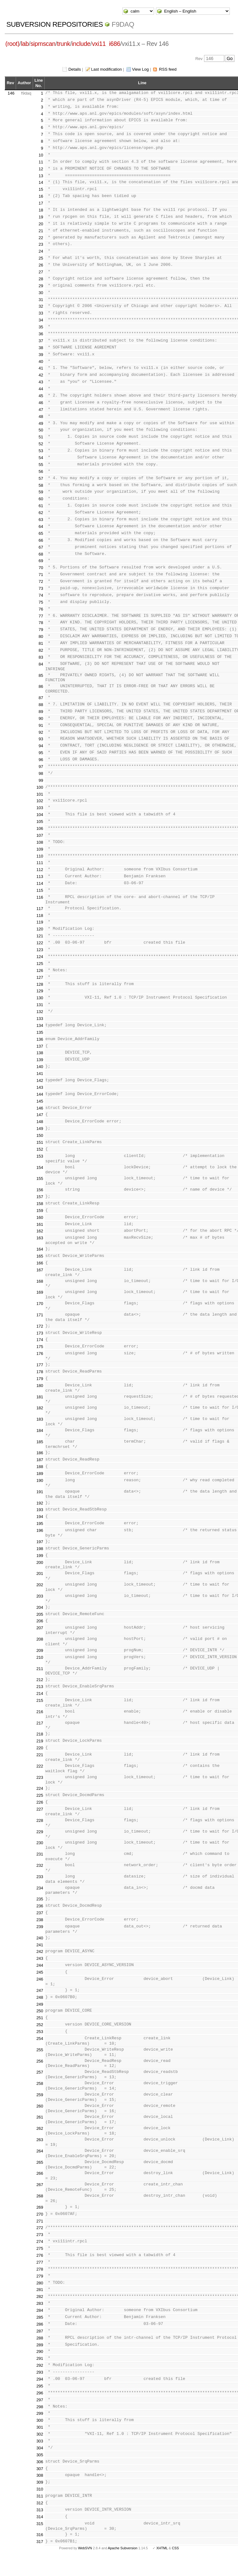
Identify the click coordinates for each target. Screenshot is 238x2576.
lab (25, 43)
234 (39, 1888)
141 (39, 1073)
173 (39, 1333)
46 (41, 402)
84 (41, 664)
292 (39, 2365)
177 (39, 1364)
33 (41, 313)
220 (39, 1748)
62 (41, 512)
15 (41, 189)
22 (41, 237)
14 (41, 182)
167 (39, 1270)
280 (39, 2283)
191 (39, 1491)
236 (39, 1906)
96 (41, 759)
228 (39, 1820)
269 (39, 2207)
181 (39, 1397)
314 (39, 2516)
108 (39, 842)
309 (39, 2482)
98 (41, 773)
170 (39, 1303)
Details (74, 69)
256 (39, 2061)
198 (39, 1548)
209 (39, 1650)
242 (39, 1951)
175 (39, 1346)
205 (39, 1614)
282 (39, 2296)
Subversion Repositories (54, 24)
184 (39, 1430)
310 (39, 2489)
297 (39, 2400)
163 (39, 1238)
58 (41, 485)
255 (39, 2049)
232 (39, 1865)
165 (39, 1256)
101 (39, 794)
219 (39, 1741)
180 (39, 1385)
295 (39, 2386)
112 (39, 869)
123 (39, 949)
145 (39, 1101)
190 (39, 1480)
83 (41, 657)
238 (39, 1919)
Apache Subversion (122, 2548)
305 (39, 2455)
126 (39, 970)
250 (39, 2011)
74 (41, 595)
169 (39, 1292)
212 (39, 1679)
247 (39, 1990)
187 (39, 1459)
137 (39, 1046)
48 (41, 416)
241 (39, 1945)
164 (39, 1249)
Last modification (106, 69)
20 (41, 224)
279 (39, 2276)
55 (41, 464)
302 (39, 2434)
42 (41, 375)
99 (41, 780)
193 (39, 1509)
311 (39, 2496)
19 (41, 217)
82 (41, 650)
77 (41, 616)
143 (39, 1087)
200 (39, 1562)
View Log (140, 69)
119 (39, 922)
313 (39, 2509)
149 (39, 1128)
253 (39, 2031)
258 (39, 2083)
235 (39, 1899)
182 (39, 1408)
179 (39, 1378)
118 (39, 915)
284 (39, 2310)
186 (39, 1452)
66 (41, 540)
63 (41, 519)
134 (39, 1025)
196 (39, 1530)
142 (39, 1080)
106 (39, 828)
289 (39, 2345)
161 (39, 1224)
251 (39, 2017)
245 (39, 1972)
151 (39, 1142)
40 (41, 361)
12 (41, 169)
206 (39, 1621)
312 (39, 2503)
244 (39, 1965)
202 (39, 1584)
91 (41, 725)
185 (39, 1441)
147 (39, 1114)
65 (41, 533)
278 (39, 2269)
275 (39, 2248)
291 (39, 2358)
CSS (175, 2548)
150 (39, 1135)
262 (39, 2128)
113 (39, 876)
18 (41, 210)
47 (41, 409)
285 (39, 2317)
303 (39, 2441)
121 (39, 936)
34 (41, 320)
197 (39, 1541)
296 (39, 2393)
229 (39, 1831)
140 (39, 1066)
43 (41, 382)
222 (39, 1766)
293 (39, 2372)
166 (39, 1263)
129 (39, 991)
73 (41, 588)
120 (39, 929)
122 (39, 942)
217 (39, 1723)
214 (39, 1693)
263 (39, 2139)
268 (39, 2196)
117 (39, 908)
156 (39, 1189)
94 (41, 745)
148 (39, 1121)
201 (39, 1573)
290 (39, 2351)
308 (39, 2475)
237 (39, 1912)
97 (41, 766)
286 (39, 2324)
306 (39, 2461)
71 (41, 574)
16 (41, 196)
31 (41, 299)
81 (41, 643)
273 (39, 2234)
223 (39, 1777)
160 (39, 1217)
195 (39, 1523)
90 (41, 718)
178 (39, 1371)
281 (39, 2289)
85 (41, 675)
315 (39, 2523)
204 (39, 1607)
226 (39, 1802)
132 (39, 1011)
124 (39, 956)
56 (41, 471)
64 (41, 526)
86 (41, 686)
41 (41, 368)
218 (39, 1734)
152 (39, 1149)
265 (39, 2162)
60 (41, 498)
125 (39, 963)
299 (39, 2413)
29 (41, 285)
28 (41, 279)
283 (39, 2303)
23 (41, 244)
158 (39, 1203)
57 (41, 478)
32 (41, 306)
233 (39, 1876)
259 (39, 2094)
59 (41, 492)
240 (39, 1938)
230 (39, 1842)
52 (41, 443)
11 (41, 162)
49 (41, 423)
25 (41, 258)
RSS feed (168, 69)
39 (41, 354)
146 (11, 93)
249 (39, 2004)
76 (41, 609)
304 (39, 2448)
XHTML (162, 2548)
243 (39, 1958)
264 (39, 2151)
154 (39, 1167)
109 (39, 849)
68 (41, 554)
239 (39, 1926)
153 (39, 1156)
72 (41, 581)
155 (39, 1178)
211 (39, 1668)
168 (39, 1281)
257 (39, 2072)
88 (41, 704)
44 (41, 388)
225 (39, 1795)
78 (41, 622)
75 (41, 602)
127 (39, 977)
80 (41, 636)
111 (39, 862)
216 (39, 1711)
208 (39, 1639)
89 (41, 711)
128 (39, 984)
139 (39, 1059)
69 (41, 560)
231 (39, 1854)
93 (41, 739)
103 (39, 807)
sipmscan (43, 43)
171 (39, 1315)
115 (39, 890)
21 (41, 230)
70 (41, 567)
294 (39, 2379)
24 (41, 251)
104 (39, 814)
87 (41, 697)
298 (39, 2406)
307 (39, 2468)
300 (39, 2420)
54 (41, 457)
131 (39, 1004)
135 (39, 1032)
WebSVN (85, 2548)
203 (39, 1596)
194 (39, 1516)
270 (39, 2214)
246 (39, 1979)
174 (39, 1339)
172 (39, 1326)
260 (39, 2106)
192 (39, 1503)
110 (39, 856)
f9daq (123, 24)
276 (39, 2255)
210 (39, 1657)
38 (41, 347)
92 (41, 732)
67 (41, 547)
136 (39, 1039)
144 (39, 1094)
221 (39, 1754)
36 (41, 334)
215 (39, 1700)
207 (39, 1627)
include (81, 43)
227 (39, 1809)
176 (39, 1353)
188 (39, 1466)
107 (39, 835)
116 (39, 897)
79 (41, 629)
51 (41, 437)
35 (41, 327)
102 (39, 800)
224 (39, 1788)
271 (39, 2221)
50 (41, 430)
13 (41, 175)
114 (39, 883)
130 (39, 997)
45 (41, 395)
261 (39, 2117)
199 (39, 1555)
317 (39, 2541)
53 (41, 450)
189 (39, 1473)
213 (39, 1686)
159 (39, 1210)
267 (39, 2184)
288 (39, 2338)
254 (39, 2038)
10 (41, 155)
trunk (63, 43)
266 (39, 2173)
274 (39, 2241)
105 (39, 821)
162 (39, 1231)
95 (41, 752)
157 (39, 1196)
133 (39, 1018)
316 (39, 2534)
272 (39, 2227)
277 (39, 2262)
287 (39, 2331)
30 (41, 292)
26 (41, 265)
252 (39, 2024)
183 (39, 1419)
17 (41, 203)
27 (41, 272)
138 (39, 1052)
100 (39, 787)
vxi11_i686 (106, 43)
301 (39, 2427)
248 (39, 1997)
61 (41, 505)
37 (41, 340)
